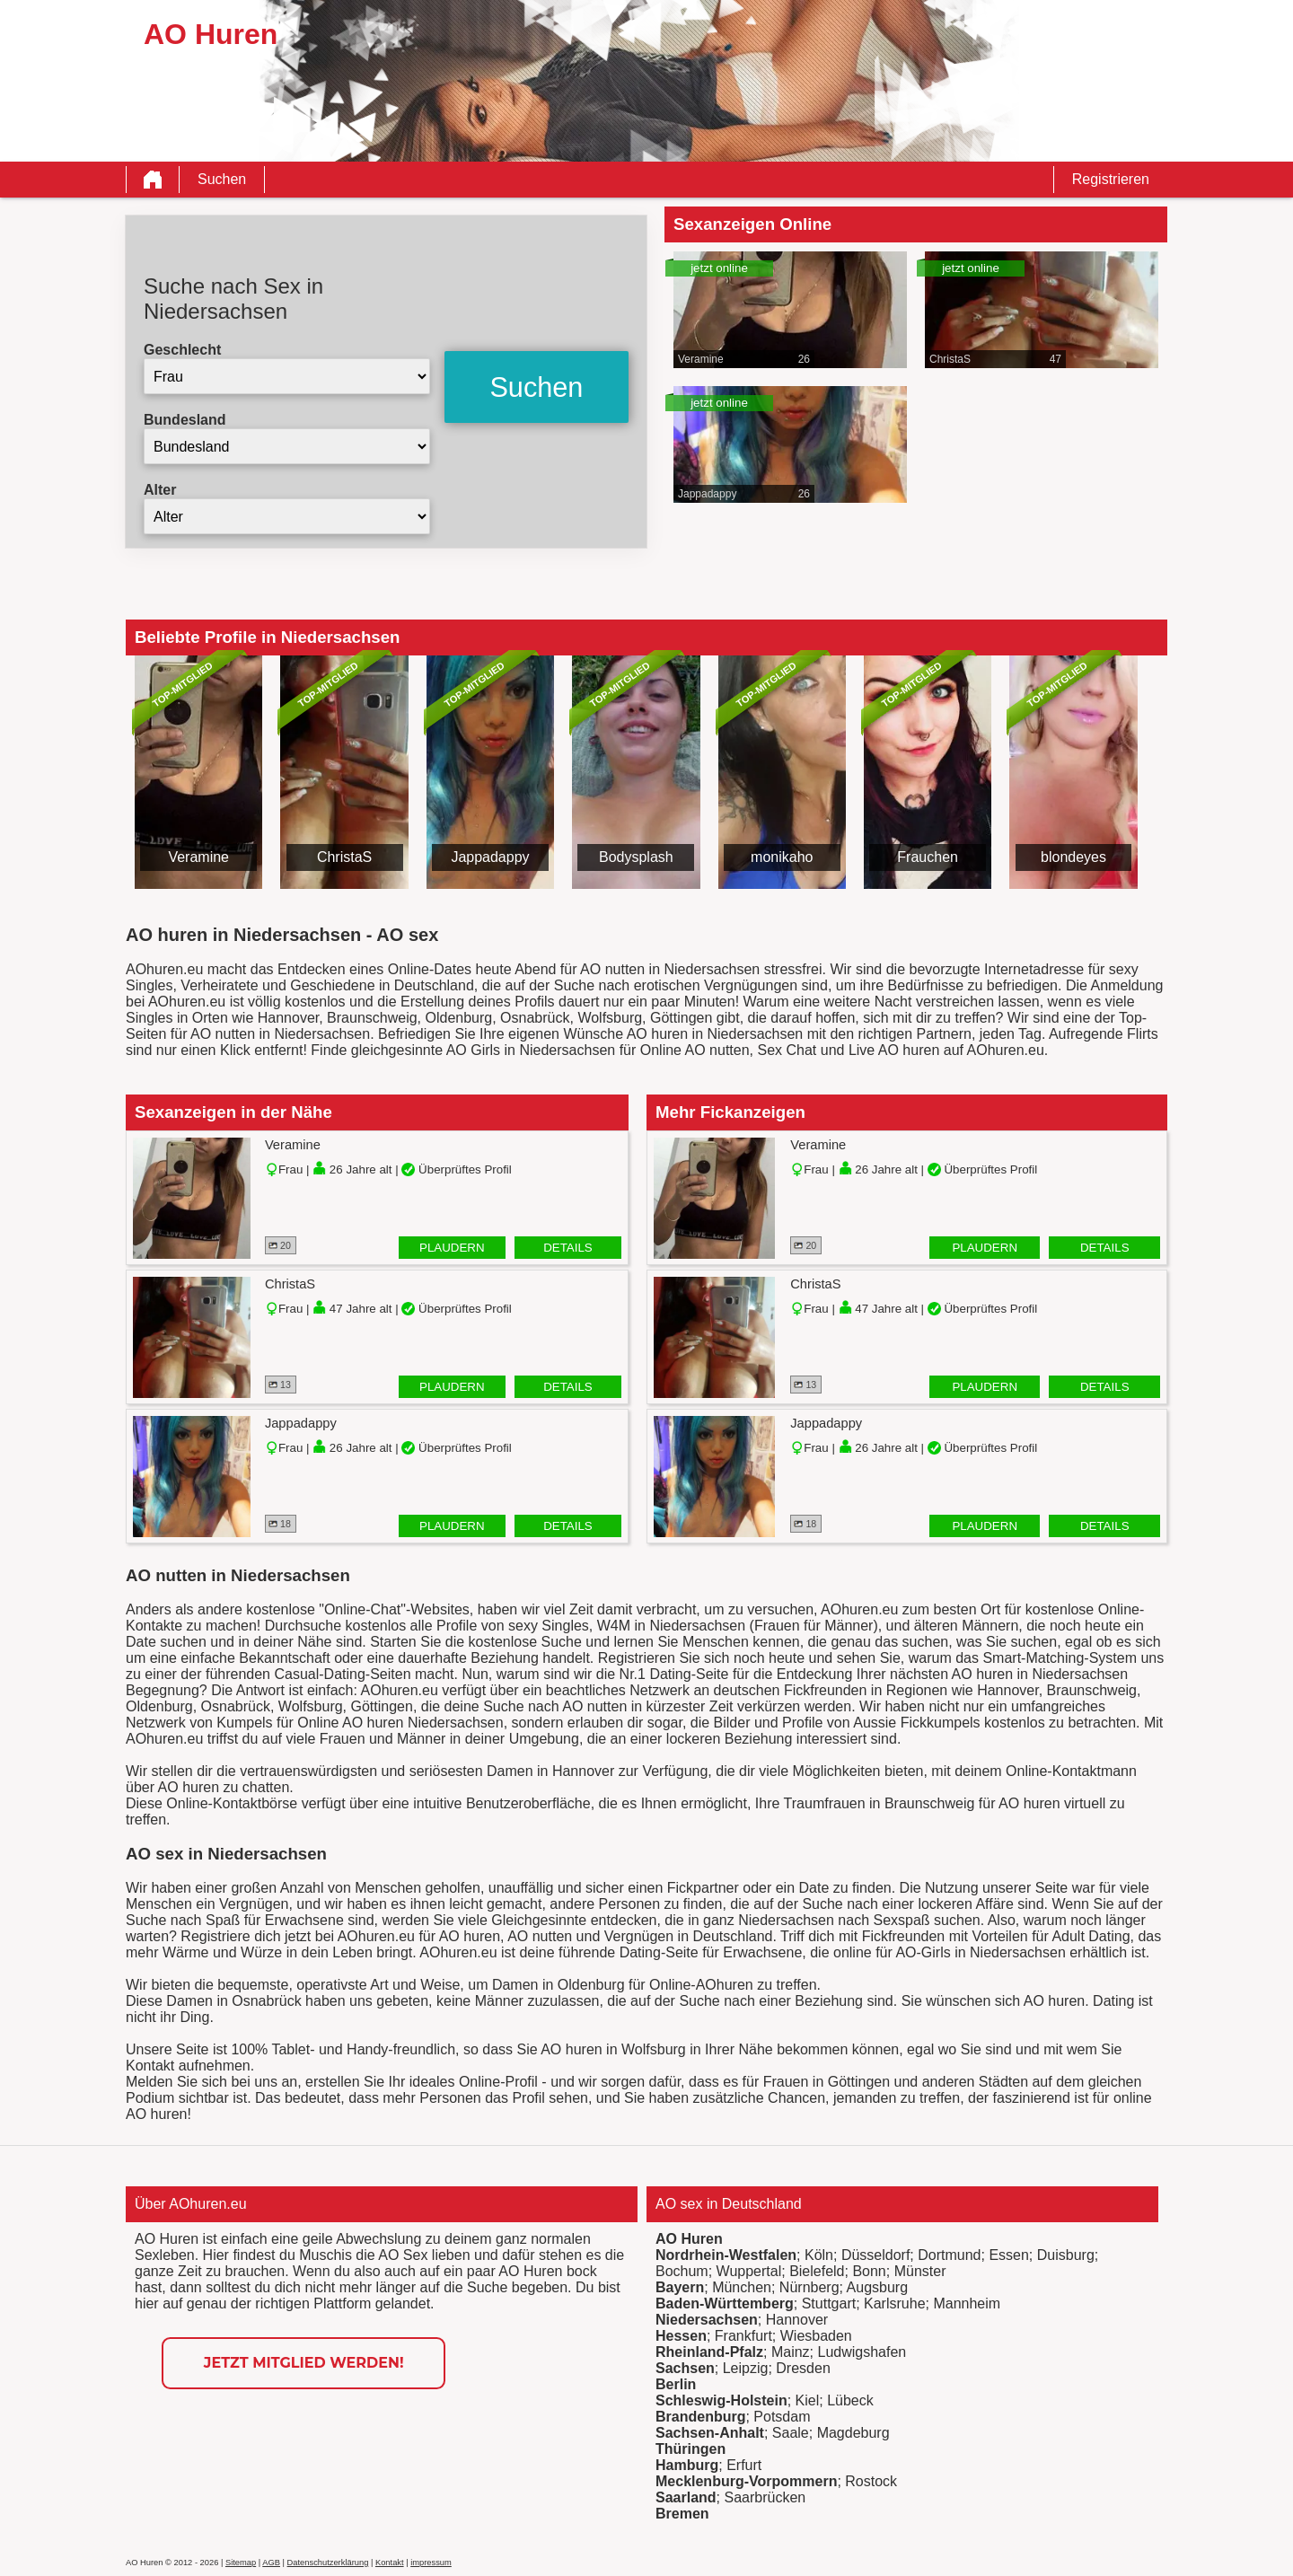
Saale (790, 2432)
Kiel (808, 2400)
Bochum (681, 2271)
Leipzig (746, 2368)
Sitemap (240, 2562)
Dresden (803, 2368)
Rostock (871, 2481)
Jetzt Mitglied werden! (304, 2362)
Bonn (868, 2271)
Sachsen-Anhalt (709, 2432)
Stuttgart (829, 2303)
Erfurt (743, 2465)
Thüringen (690, 2449)
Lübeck (850, 2400)
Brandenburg (700, 2416)
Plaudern (452, 1247)
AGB (271, 2562)
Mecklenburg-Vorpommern (746, 2481)
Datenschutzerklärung (328, 2562)
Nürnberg (809, 2287)
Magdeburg (853, 2432)
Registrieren (1110, 179)
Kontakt (389, 2562)
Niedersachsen (706, 2319)
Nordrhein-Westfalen (725, 2255)
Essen (1008, 2255)
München (741, 2287)
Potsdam (781, 2416)
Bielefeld (816, 2271)
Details (568, 1247)
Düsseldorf (875, 2255)
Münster (920, 2271)
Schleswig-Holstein (721, 2400)
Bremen (682, 2513)
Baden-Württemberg (724, 2303)
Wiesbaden (816, 2335)
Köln (819, 2255)
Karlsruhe (894, 2303)
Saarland (686, 2497)
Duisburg (1066, 2255)
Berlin (675, 2384)
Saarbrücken (764, 2497)
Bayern (679, 2287)
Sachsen (685, 2368)
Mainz (790, 2352)
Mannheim (966, 2303)
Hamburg (686, 2465)
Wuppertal (749, 2271)
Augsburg (878, 2287)
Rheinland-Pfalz (709, 2352)
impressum (431, 2562)
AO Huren (689, 2238)
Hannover (797, 2319)
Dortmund (949, 2255)
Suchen (222, 179)
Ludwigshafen (861, 2352)
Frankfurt (743, 2335)
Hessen (681, 2335)
